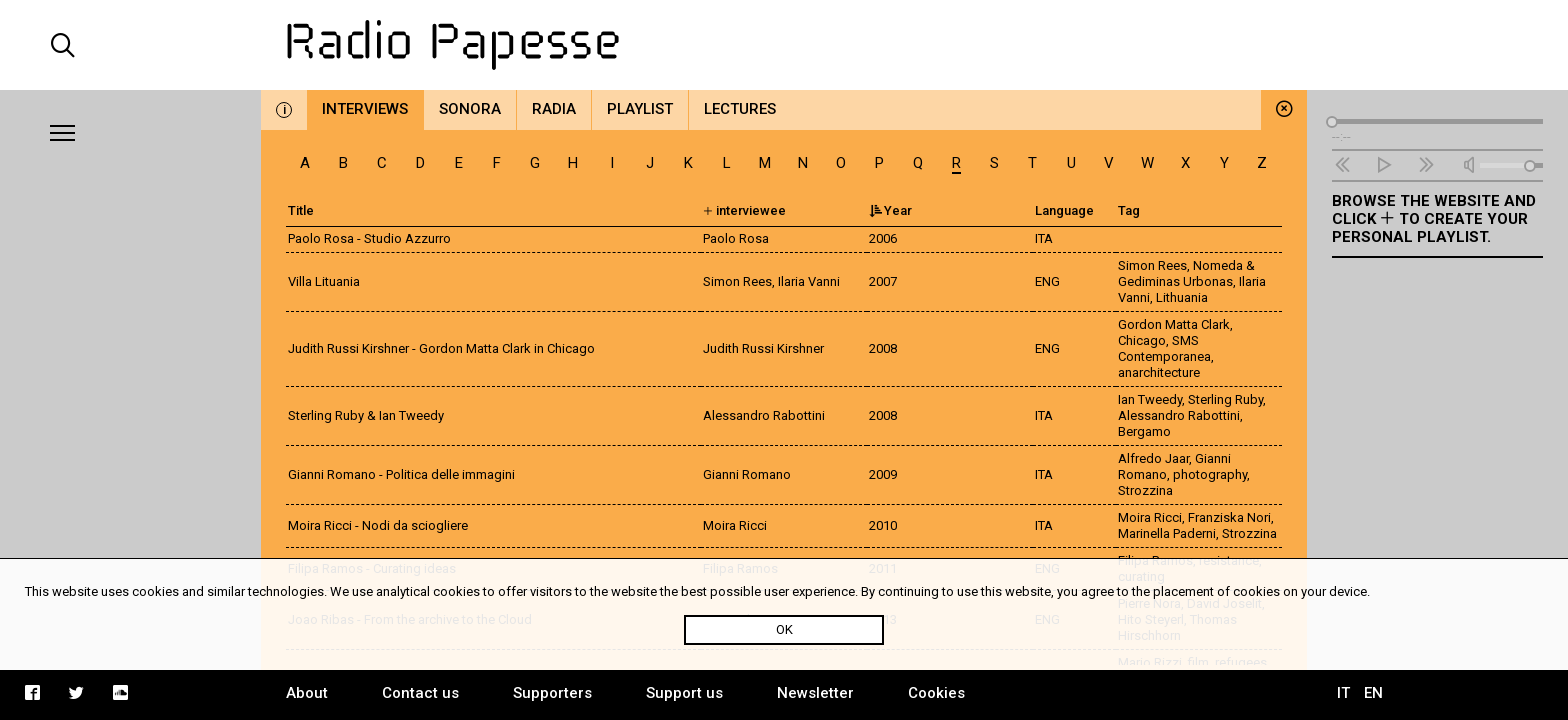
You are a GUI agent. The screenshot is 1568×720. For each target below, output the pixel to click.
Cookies (936, 693)
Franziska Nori (1229, 517)
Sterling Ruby (1225, 399)
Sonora (470, 109)
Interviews (365, 109)
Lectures (740, 109)
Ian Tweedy (1150, 399)
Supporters (552, 693)
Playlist (640, 109)
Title (301, 210)
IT (1343, 693)
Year (890, 210)
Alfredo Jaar (1153, 458)
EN (1373, 693)
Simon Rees (1152, 265)
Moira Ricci (1150, 517)
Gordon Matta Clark (1174, 324)
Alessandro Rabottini (1179, 415)
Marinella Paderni (1167, 533)
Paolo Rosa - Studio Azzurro (369, 238)
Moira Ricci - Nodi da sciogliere (378, 525)
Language (1064, 210)
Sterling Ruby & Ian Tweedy (366, 415)
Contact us (420, 693)
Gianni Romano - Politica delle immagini (401, 474)
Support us (684, 693)
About (307, 693)
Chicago (1142, 340)
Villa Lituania (324, 281)
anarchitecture (1159, 372)
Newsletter (815, 693)
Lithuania (1182, 297)
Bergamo (1144, 431)
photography (1210, 474)
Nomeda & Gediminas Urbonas (1186, 273)
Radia (554, 109)
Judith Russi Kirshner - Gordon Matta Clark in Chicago (441, 348)
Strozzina (1145, 490)
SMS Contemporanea (1164, 348)
